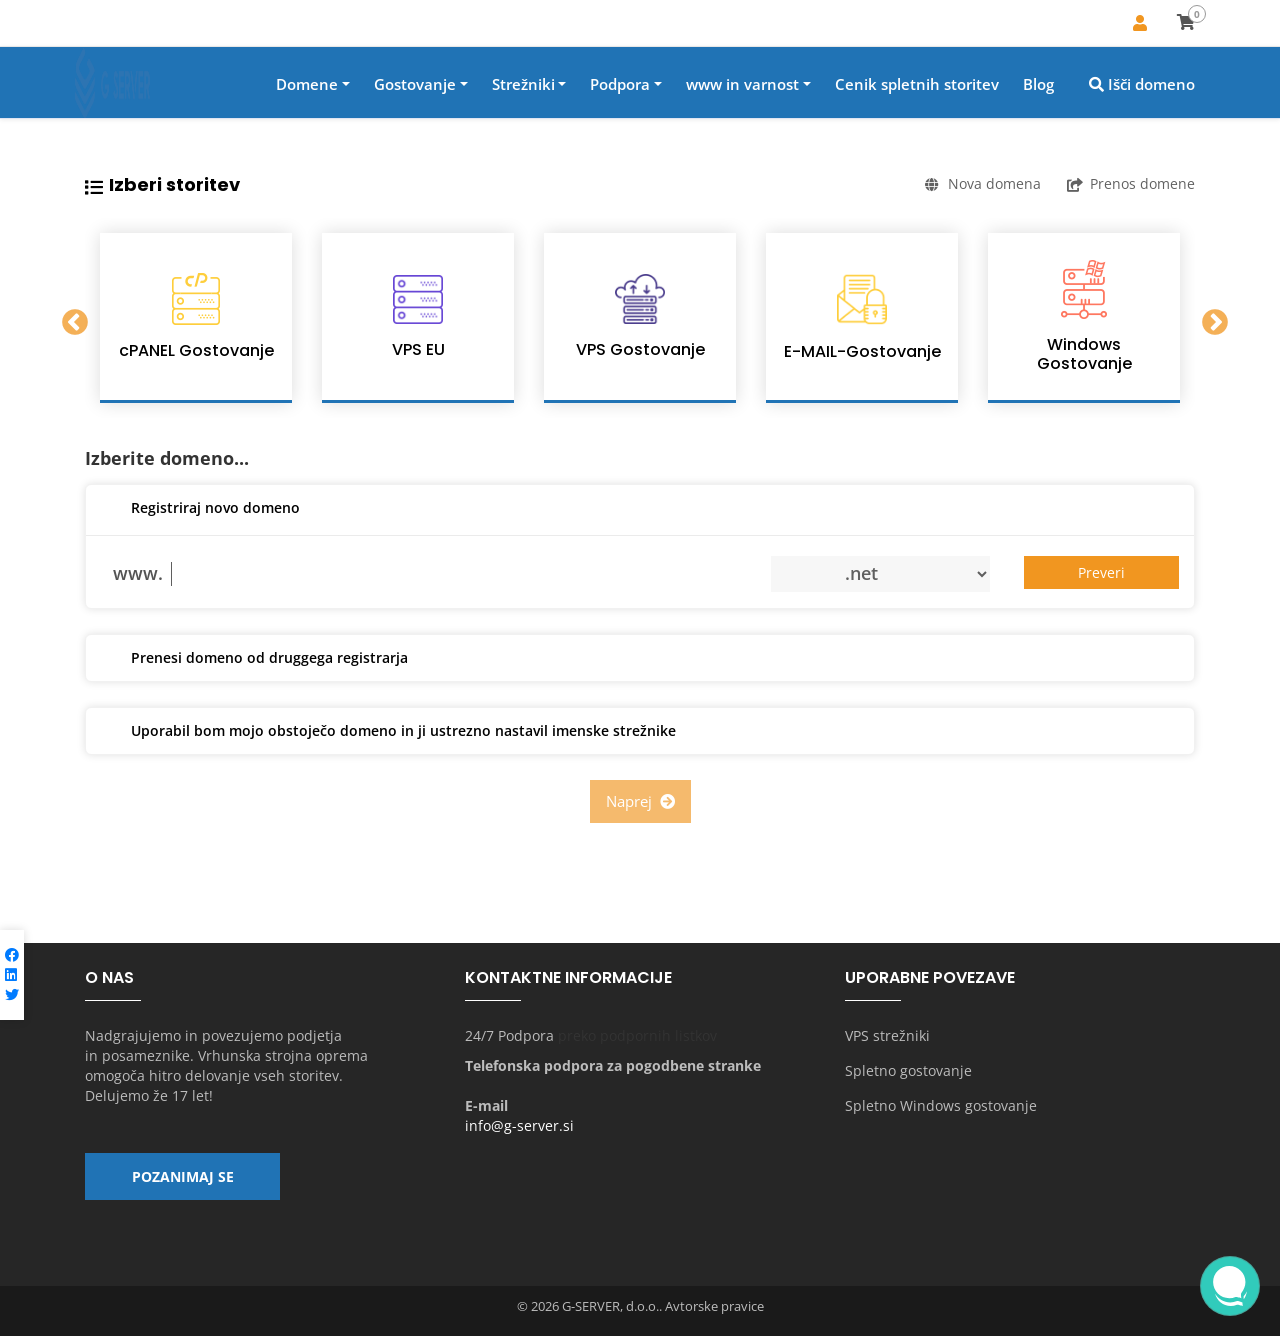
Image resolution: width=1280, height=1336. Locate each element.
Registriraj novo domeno (200, 509)
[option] (196, 318)
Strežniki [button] (523, 84)
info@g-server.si (519, 1125)
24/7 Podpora (509, 1035)
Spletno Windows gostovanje (941, 1105)
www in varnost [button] (742, 84)
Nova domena (983, 183)
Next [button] (1210, 318)
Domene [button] (307, 84)
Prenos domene (1131, 183)
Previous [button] (70, 318)
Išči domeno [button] (1142, 84)
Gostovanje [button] (415, 84)
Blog (1038, 84)
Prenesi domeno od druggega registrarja (254, 659)
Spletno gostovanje (908, 1070)
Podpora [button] (620, 84)
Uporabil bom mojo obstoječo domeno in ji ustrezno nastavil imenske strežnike (388, 732)
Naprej (640, 801)
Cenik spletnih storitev (917, 84)
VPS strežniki (887, 1035)
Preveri (1101, 572)
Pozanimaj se (183, 1176)
